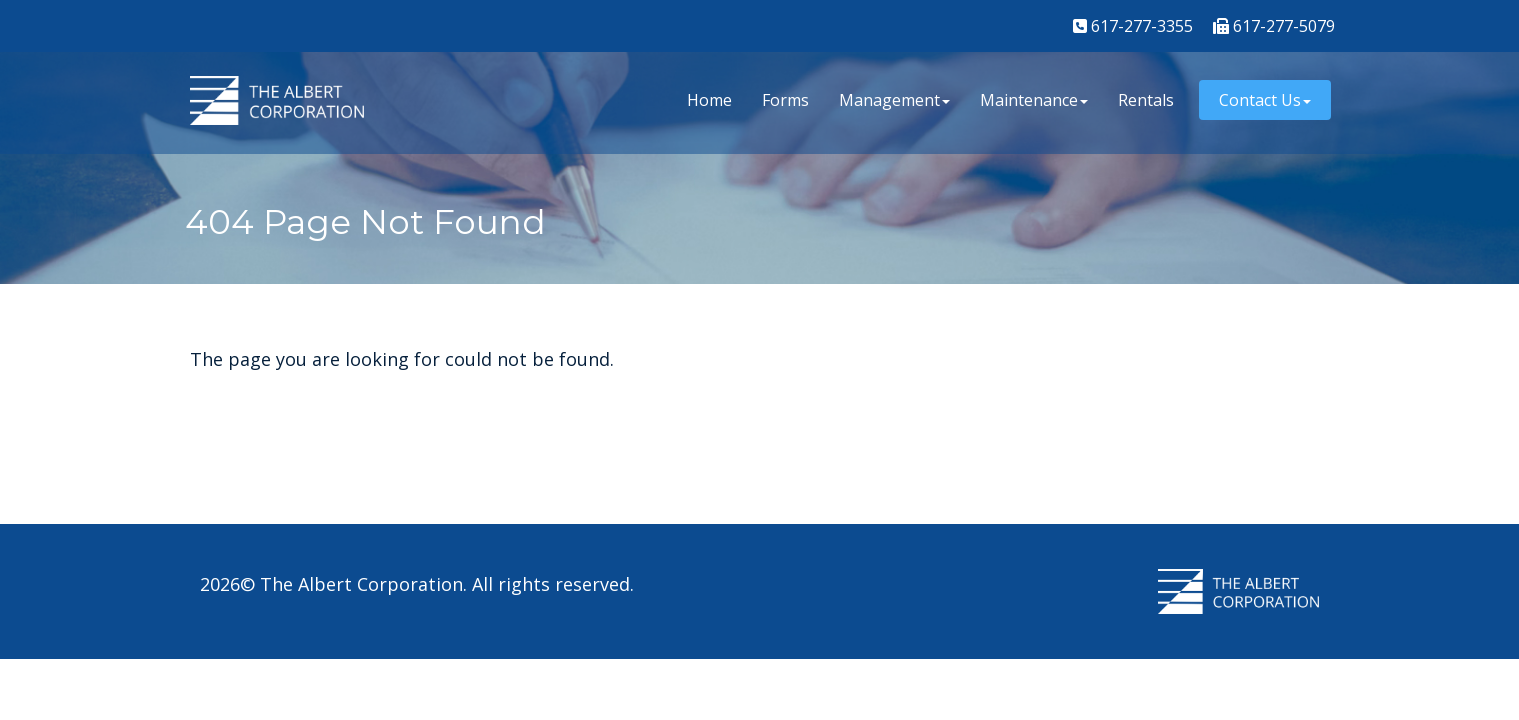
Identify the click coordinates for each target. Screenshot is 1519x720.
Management (894, 100)
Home (709, 100)
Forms (785, 100)
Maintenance (1034, 100)
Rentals (1146, 100)
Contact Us (1265, 100)
